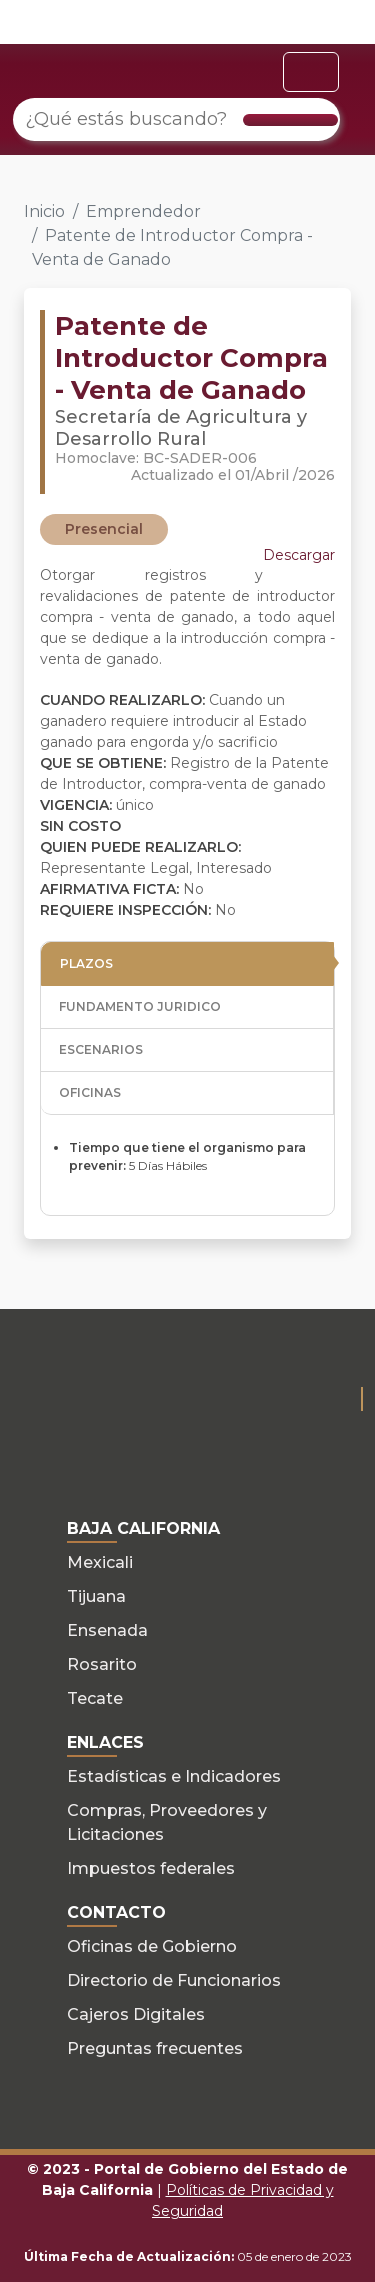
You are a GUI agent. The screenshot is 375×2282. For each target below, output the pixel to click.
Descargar (299, 555)
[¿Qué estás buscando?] (176, 119)
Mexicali (100, 1562)
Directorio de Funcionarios (174, 1980)
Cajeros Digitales (136, 2014)
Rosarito (102, 1664)
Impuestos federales (151, 1868)
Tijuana (96, 1596)
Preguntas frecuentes (155, 2048)
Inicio (44, 211)
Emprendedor (143, 211)
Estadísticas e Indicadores (174, 1776)
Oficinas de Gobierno (152, 1946)
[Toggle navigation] (311, 72)
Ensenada (107, 1630)
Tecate (95, 1698)
